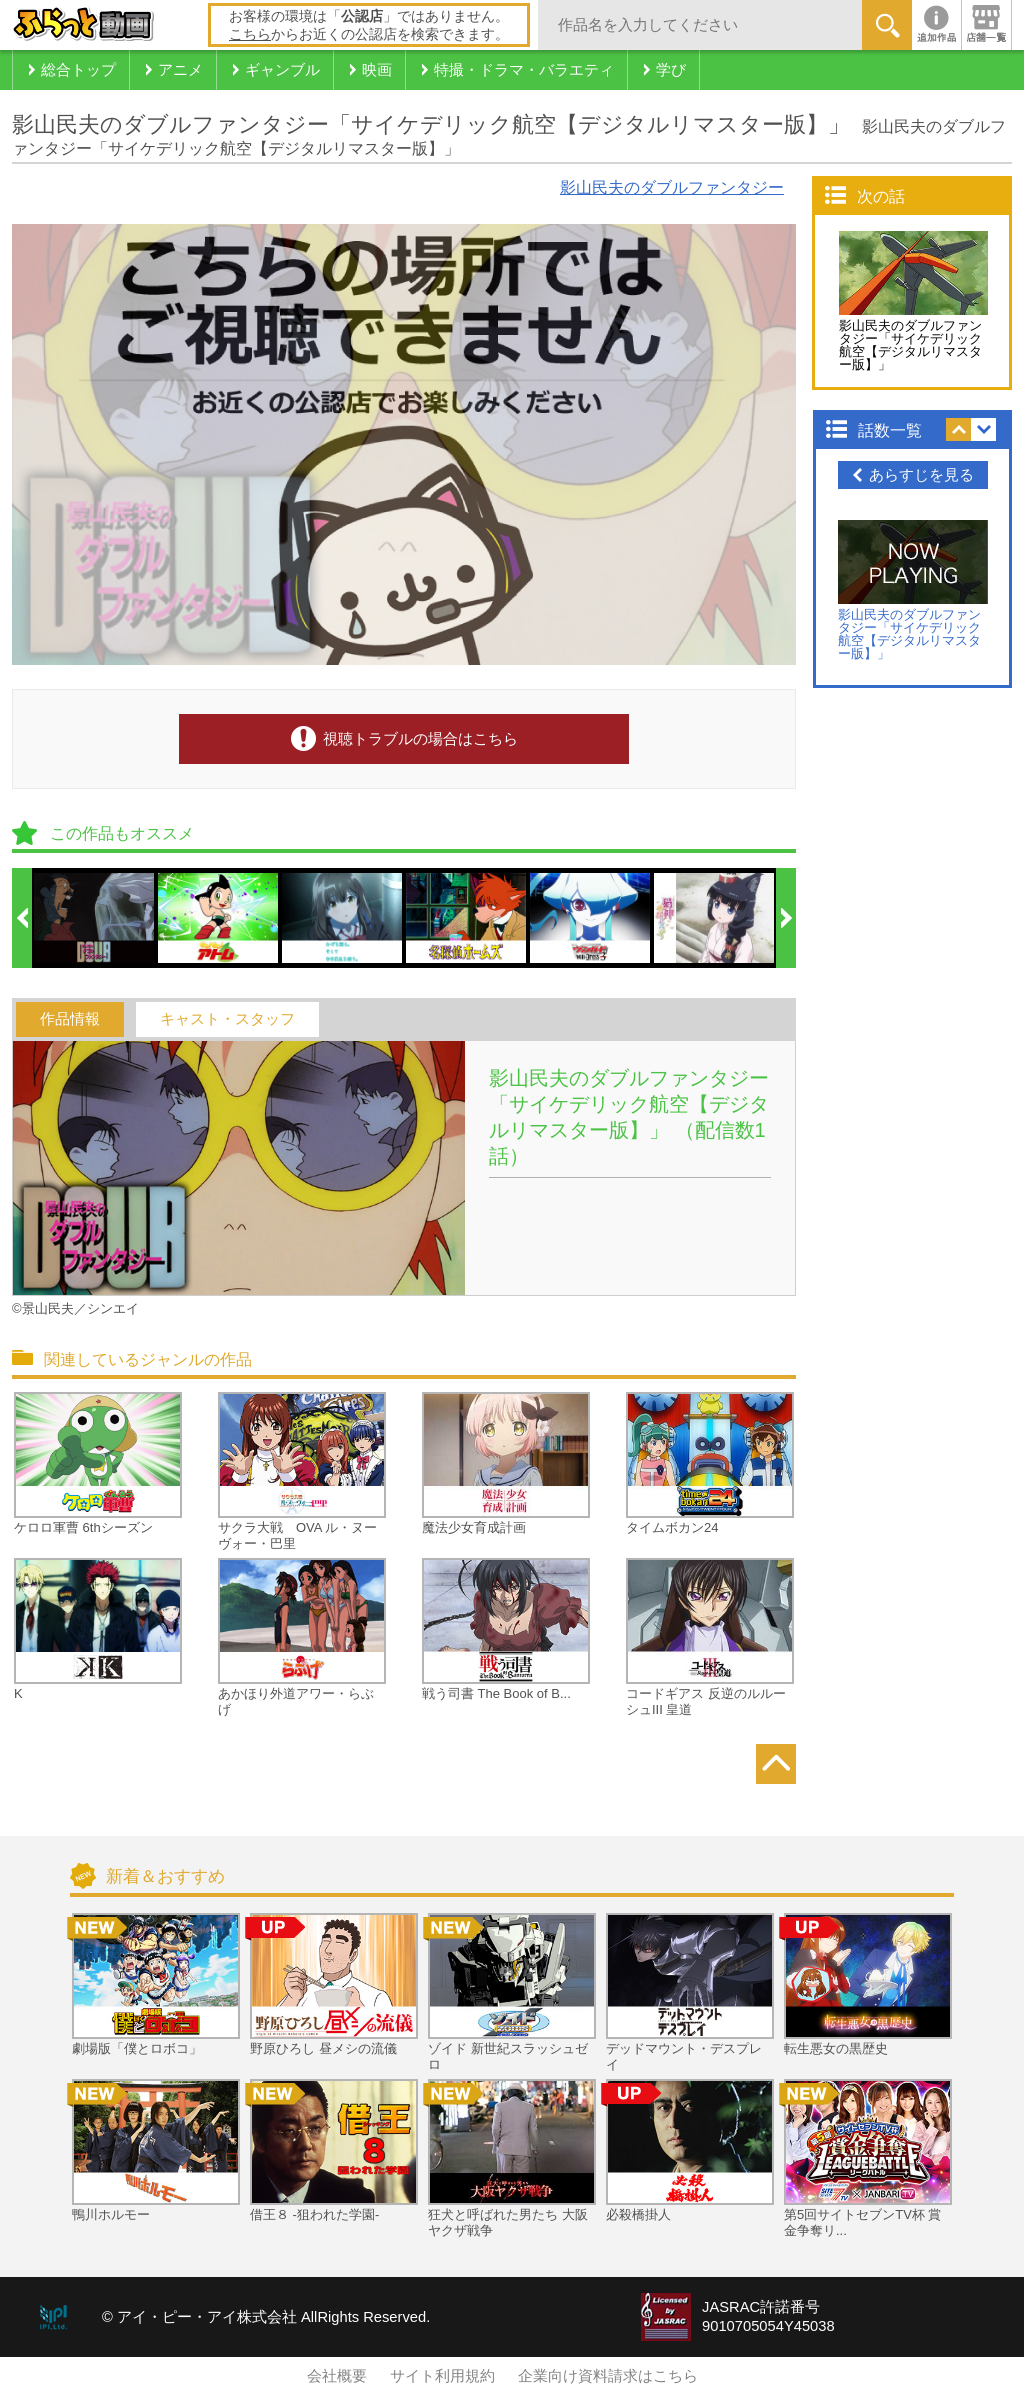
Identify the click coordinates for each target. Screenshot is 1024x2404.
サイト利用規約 (442, 2376)
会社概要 (337, 2376)
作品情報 (70, 1019)
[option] (95, 918)
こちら (250, 34)
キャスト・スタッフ (227, 1019)
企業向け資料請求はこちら (608, 2376)
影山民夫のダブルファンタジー (672, 187)
